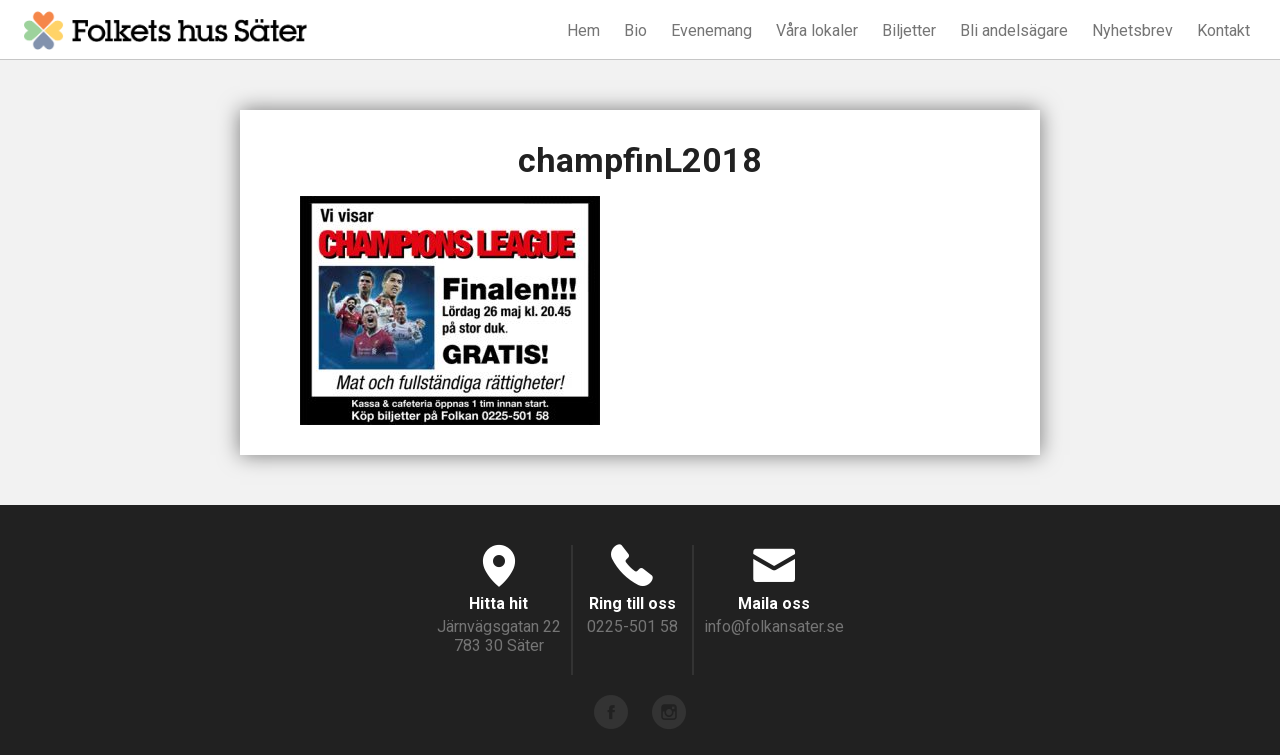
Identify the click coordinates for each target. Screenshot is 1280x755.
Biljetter (909, 30)
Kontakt (1223, 30)
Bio (635, 30)
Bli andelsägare (1014, 30)
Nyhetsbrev (1132, 30)
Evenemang (711, 30)
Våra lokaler (817, 30)
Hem (583, 30)
